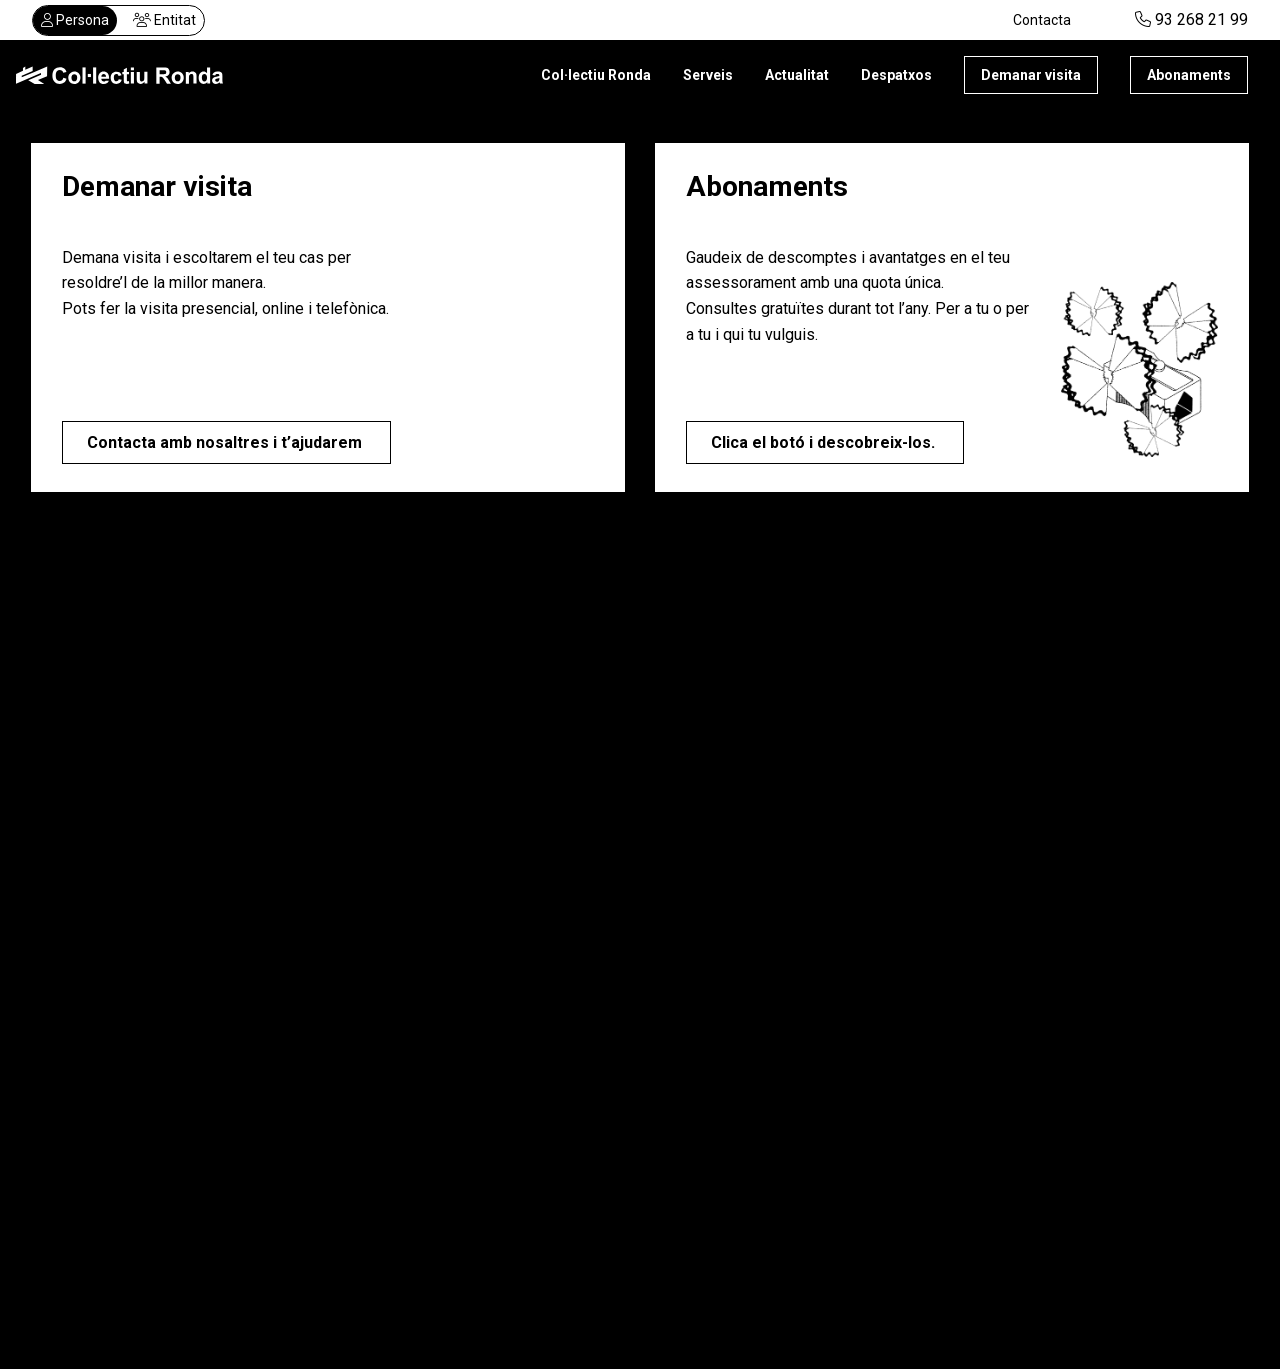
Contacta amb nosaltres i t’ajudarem (226, 442)
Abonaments (1189, 75)
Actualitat (797, 75)
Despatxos (896, 75)
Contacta (1042, 20)
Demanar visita (1031, 75)
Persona (75, 20)
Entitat (164, 20)
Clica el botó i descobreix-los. (825, 447)
